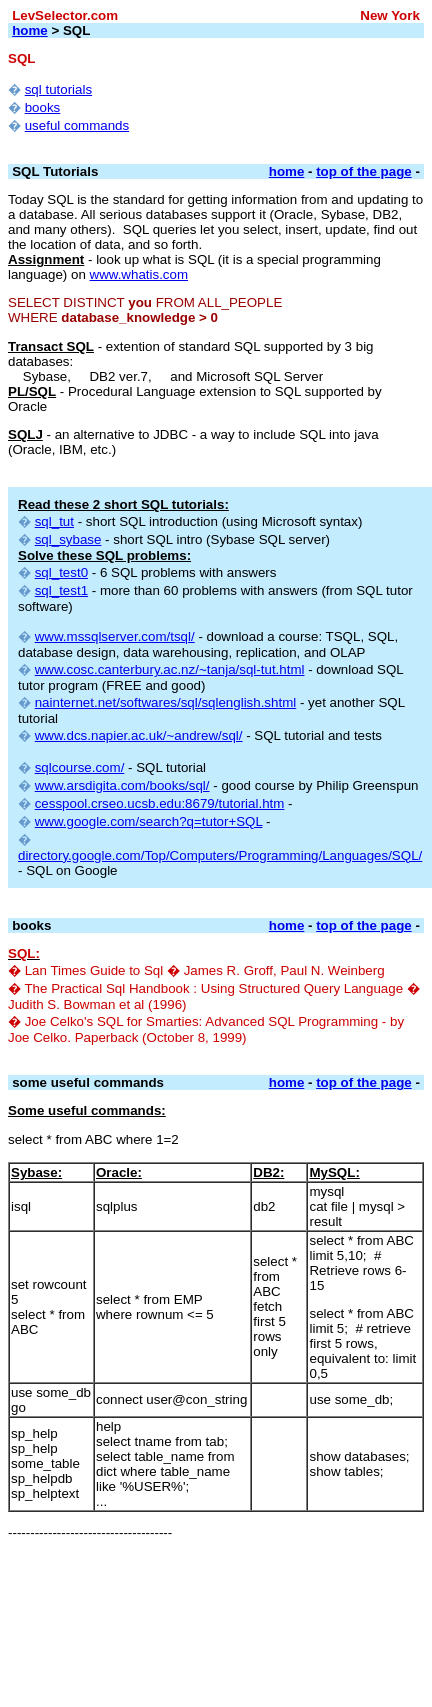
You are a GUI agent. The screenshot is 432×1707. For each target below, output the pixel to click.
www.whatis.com (139, 274)
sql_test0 (61, 572)
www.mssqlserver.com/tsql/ (115, 636)
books (43, 107)
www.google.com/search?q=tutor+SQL (149, 821)
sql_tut (54, 521)
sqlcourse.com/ (80, 767)
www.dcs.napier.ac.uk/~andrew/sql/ (139, 735)
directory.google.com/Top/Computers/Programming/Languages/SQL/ (220, 855)
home (30, 30)
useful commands (77, 125)
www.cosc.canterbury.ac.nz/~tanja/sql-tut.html (170, 669)
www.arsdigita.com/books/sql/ (122, 785)
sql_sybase (68, 539)
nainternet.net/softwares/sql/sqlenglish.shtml (166, 702)
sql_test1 (61, 590)
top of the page (364, 171)
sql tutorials (58, 89)
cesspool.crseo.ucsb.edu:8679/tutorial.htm (160, 803)
